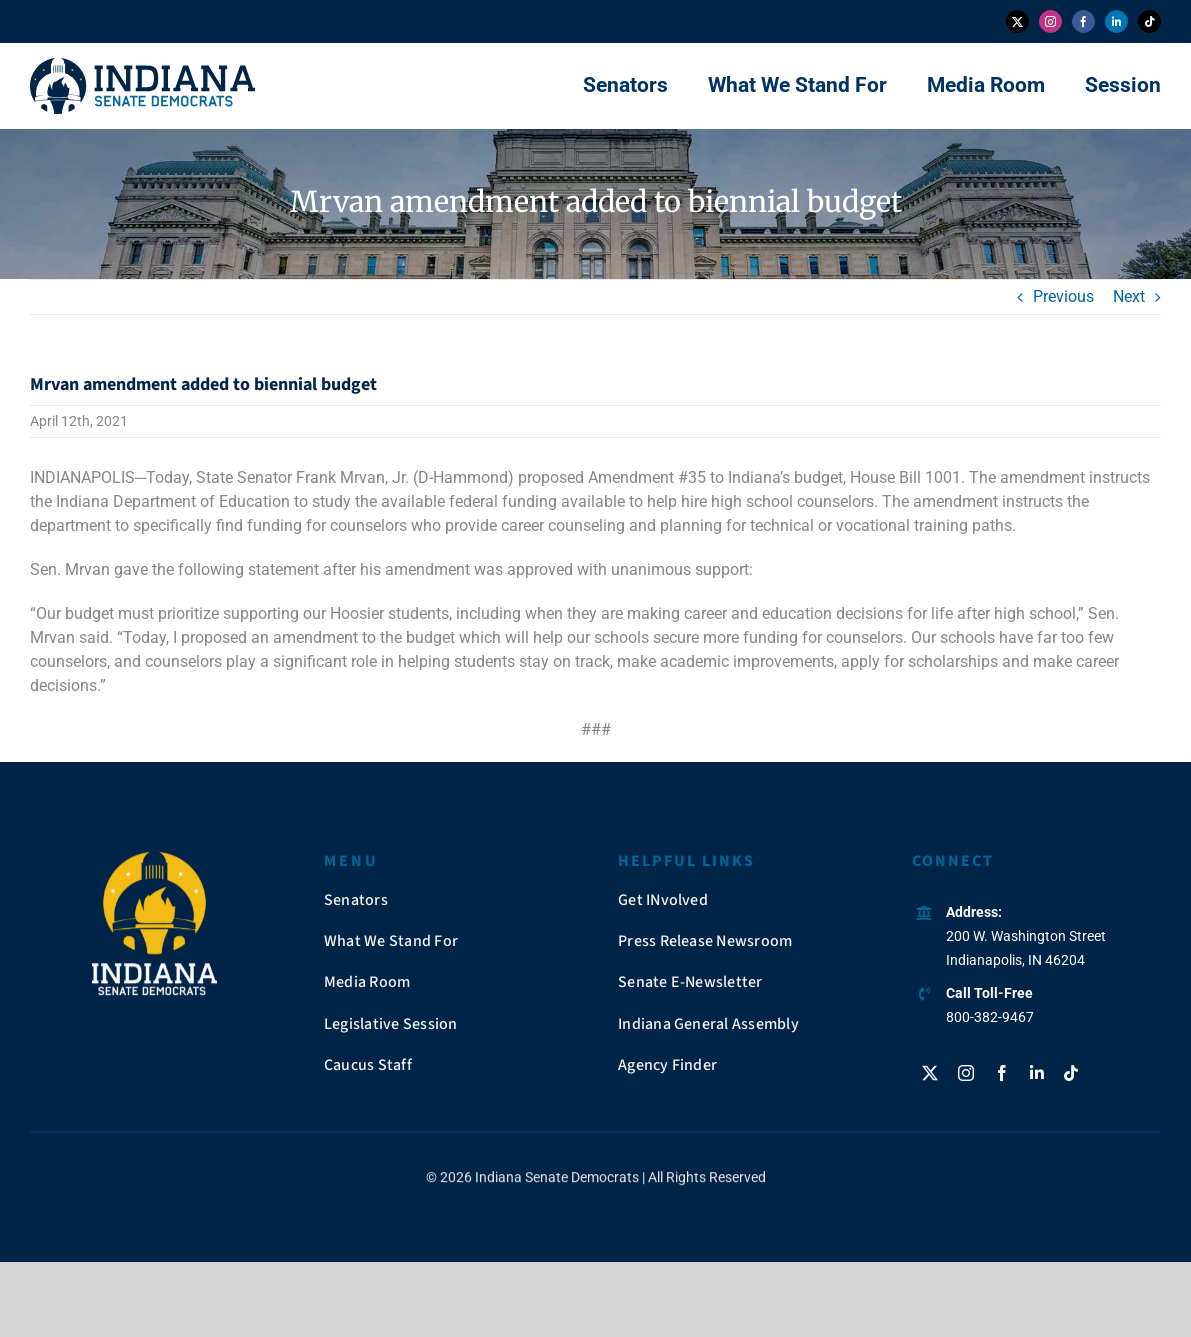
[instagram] (1050, 21)
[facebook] (1083, 21)
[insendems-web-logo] (142, 65)
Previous (1063, 296)
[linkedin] (1116, 21)
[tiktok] (1149, 21)
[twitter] (1017, 21)
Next (1129, 296)
